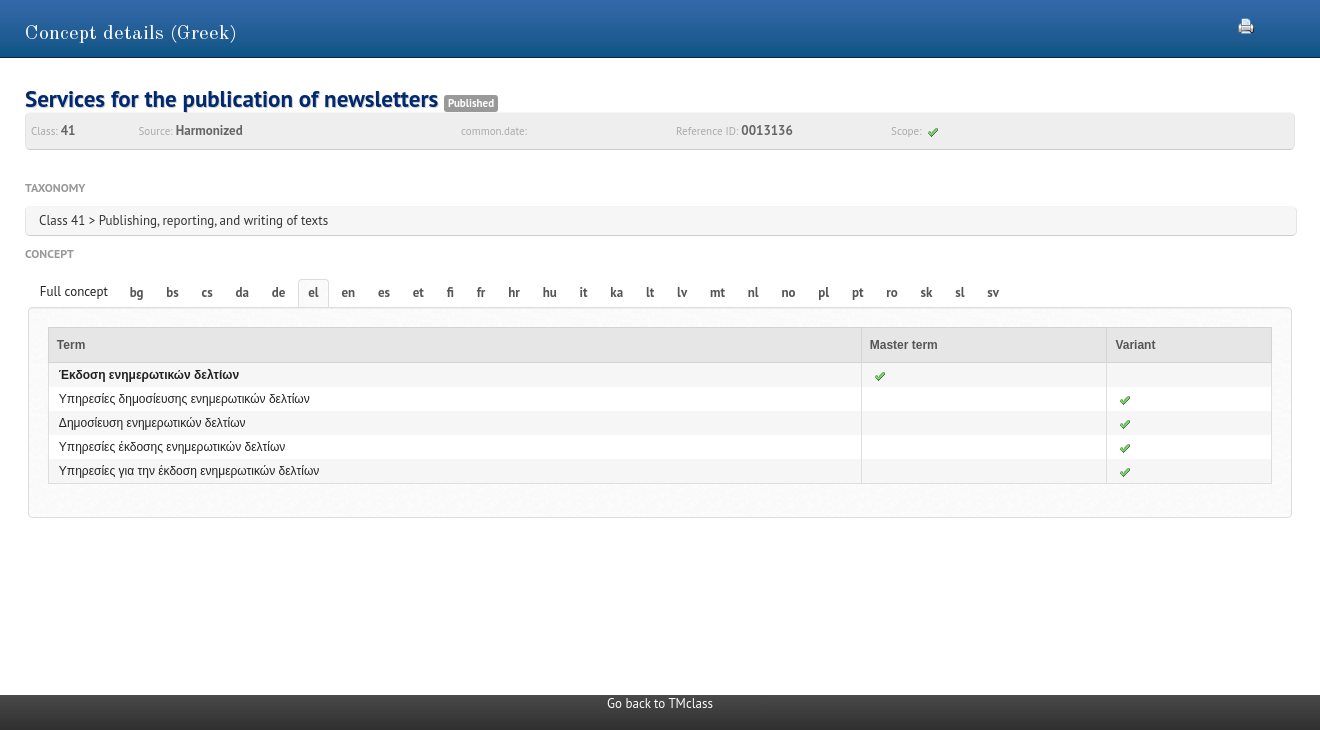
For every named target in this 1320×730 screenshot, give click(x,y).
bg (137, 292)
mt (717, 292)
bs (172, 292)
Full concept (74, 291)
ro (892, 292)
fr (481, 292)
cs (207, 292)
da (242, 292)
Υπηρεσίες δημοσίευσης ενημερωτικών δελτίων (184, 399)
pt (858, 292)
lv (682, 292)
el (313, 292)
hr (514, 292)
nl (753, 292)
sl (959, 292)
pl (823, 292)
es (384, 292)
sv (993, 292)
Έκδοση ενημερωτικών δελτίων (149, 375)
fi (450, 292)
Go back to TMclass (660, 703)
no (788, 292)
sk (927, 292)
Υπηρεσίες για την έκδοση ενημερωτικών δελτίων (189, 471)
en (348, 292)
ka (616, 292)
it (584, 292)
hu (550, 292)
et (418, 292)
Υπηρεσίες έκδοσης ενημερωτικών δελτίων (172, 447)
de (279, 292)
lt (650, 292)
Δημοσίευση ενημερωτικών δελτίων (152, 423)
